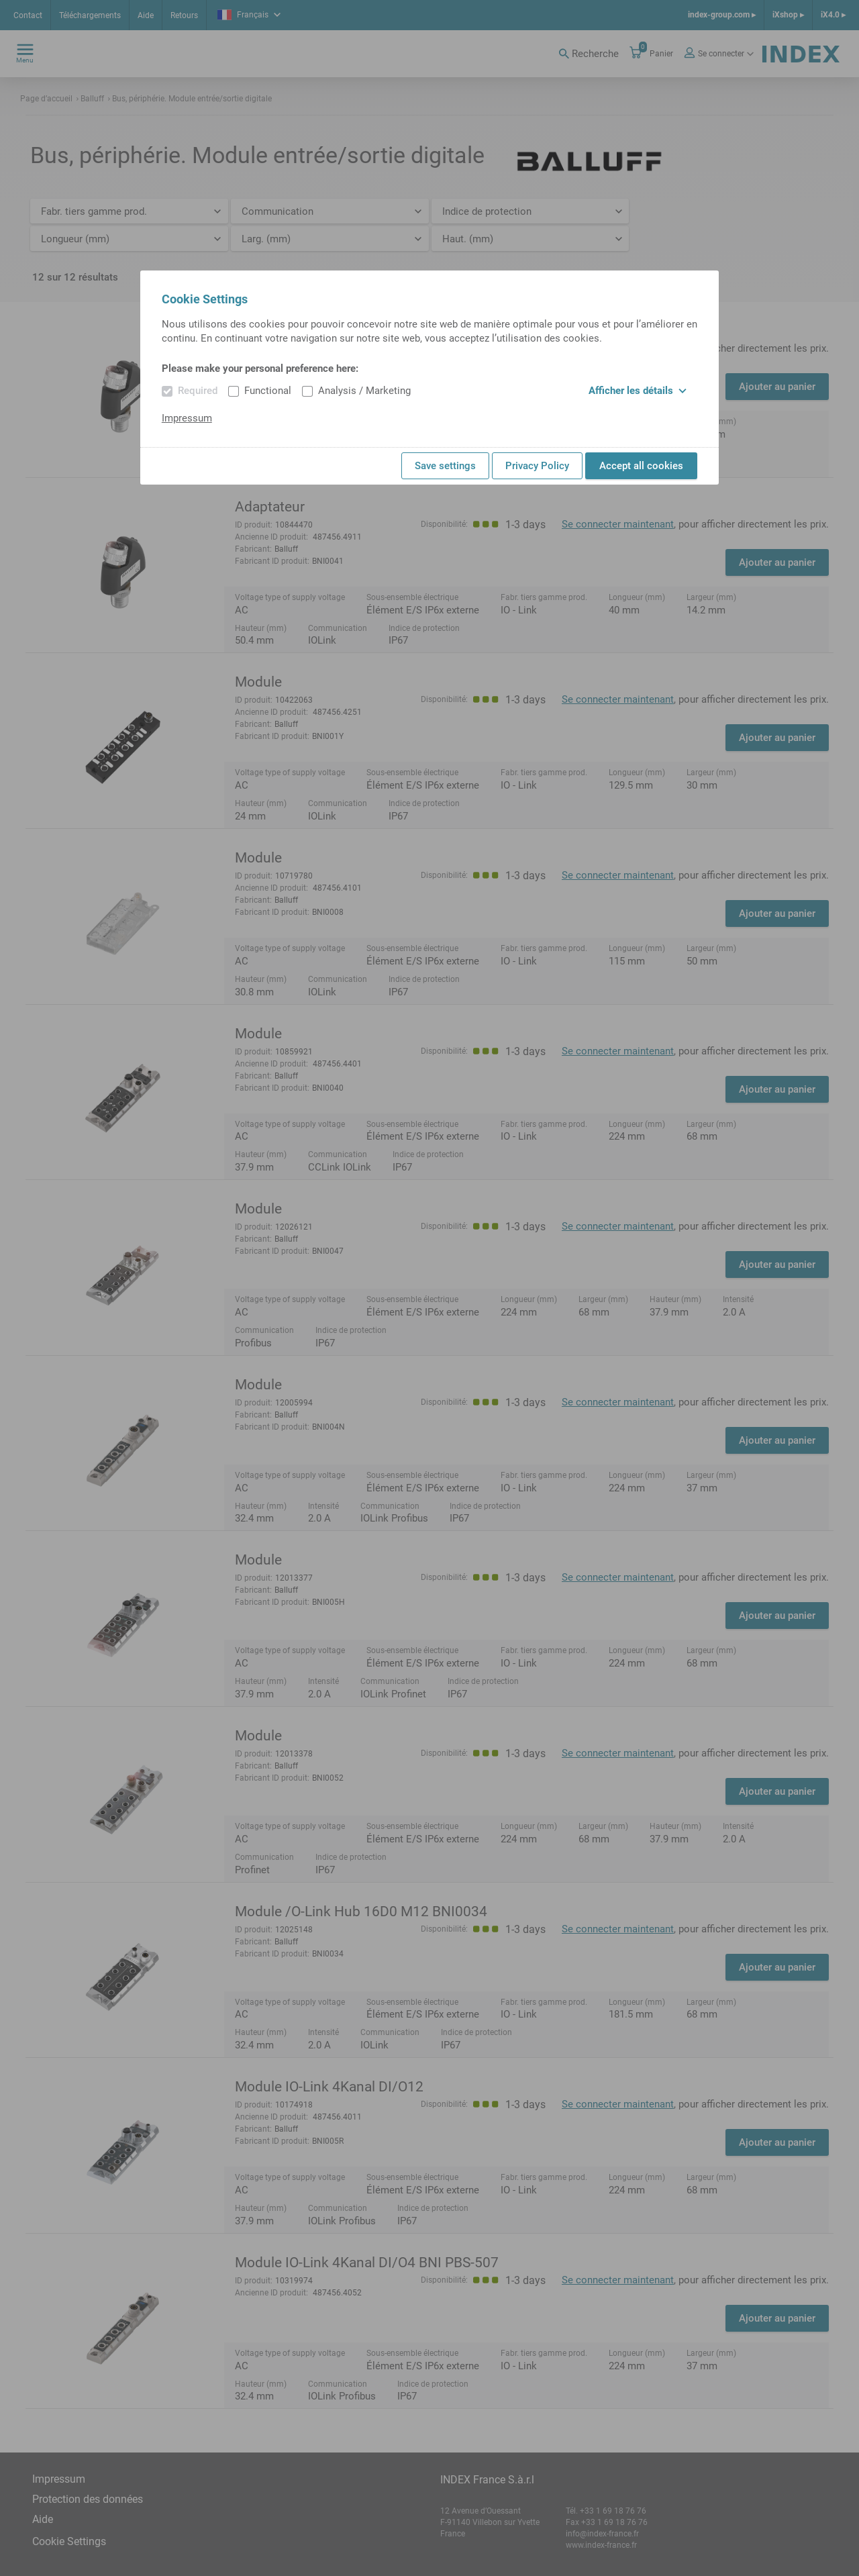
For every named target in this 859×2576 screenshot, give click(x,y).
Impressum (187, 418)
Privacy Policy (537, 466)
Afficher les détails (638, 391)
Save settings (445, 466)
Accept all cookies (641, 466)
